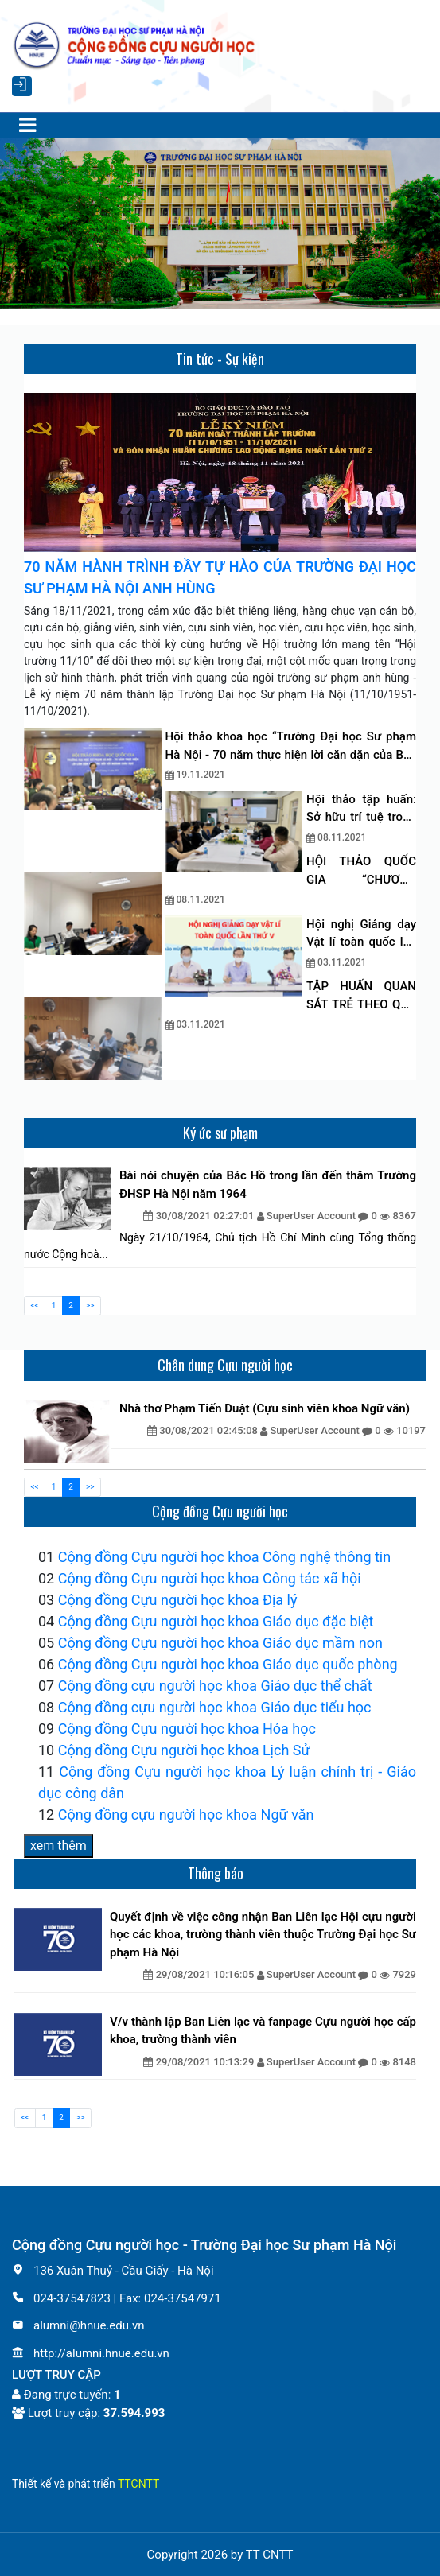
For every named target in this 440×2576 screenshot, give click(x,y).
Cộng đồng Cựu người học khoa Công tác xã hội (209, 1578)
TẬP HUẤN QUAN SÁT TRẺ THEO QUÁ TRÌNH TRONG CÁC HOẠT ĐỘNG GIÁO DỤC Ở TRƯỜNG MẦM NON (361, 996)
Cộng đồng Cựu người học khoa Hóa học (187, 1728)
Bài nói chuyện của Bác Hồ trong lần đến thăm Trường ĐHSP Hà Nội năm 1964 (267, 1184)
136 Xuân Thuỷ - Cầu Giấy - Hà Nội (113, 2270)
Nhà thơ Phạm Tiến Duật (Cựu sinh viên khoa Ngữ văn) (264, 1408)
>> (90, 1305)
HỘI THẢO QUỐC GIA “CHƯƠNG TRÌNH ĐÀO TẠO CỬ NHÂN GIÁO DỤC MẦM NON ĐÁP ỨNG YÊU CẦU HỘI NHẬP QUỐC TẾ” (361, 871)
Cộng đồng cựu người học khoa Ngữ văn (186, 1814)
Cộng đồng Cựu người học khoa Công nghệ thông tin (224, 1556)
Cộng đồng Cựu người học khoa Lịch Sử (184, 1750)
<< (35, 1305)
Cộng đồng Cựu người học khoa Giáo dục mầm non (220, 1642)
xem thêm (58, 1845)
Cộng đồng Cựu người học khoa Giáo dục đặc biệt (216, 1621)
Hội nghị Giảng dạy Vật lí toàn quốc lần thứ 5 (361, 934)
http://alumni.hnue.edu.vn (90, 2353)
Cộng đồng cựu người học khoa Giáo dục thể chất (215, 1685)
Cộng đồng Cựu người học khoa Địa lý (178, 1599)
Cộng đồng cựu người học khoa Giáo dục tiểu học (215, 1707)
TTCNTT (138, 2483)
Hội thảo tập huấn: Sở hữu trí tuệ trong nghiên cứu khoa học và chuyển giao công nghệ (361, 809)
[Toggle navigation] (27, 125)
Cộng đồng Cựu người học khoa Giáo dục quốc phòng (228, 1664)
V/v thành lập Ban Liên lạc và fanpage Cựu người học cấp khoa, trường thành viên (263, 2031)
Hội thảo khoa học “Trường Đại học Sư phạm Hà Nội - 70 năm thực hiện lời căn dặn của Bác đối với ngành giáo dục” (290, 746)
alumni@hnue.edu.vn (78, 2325)
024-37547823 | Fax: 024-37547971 (116, 2298)
